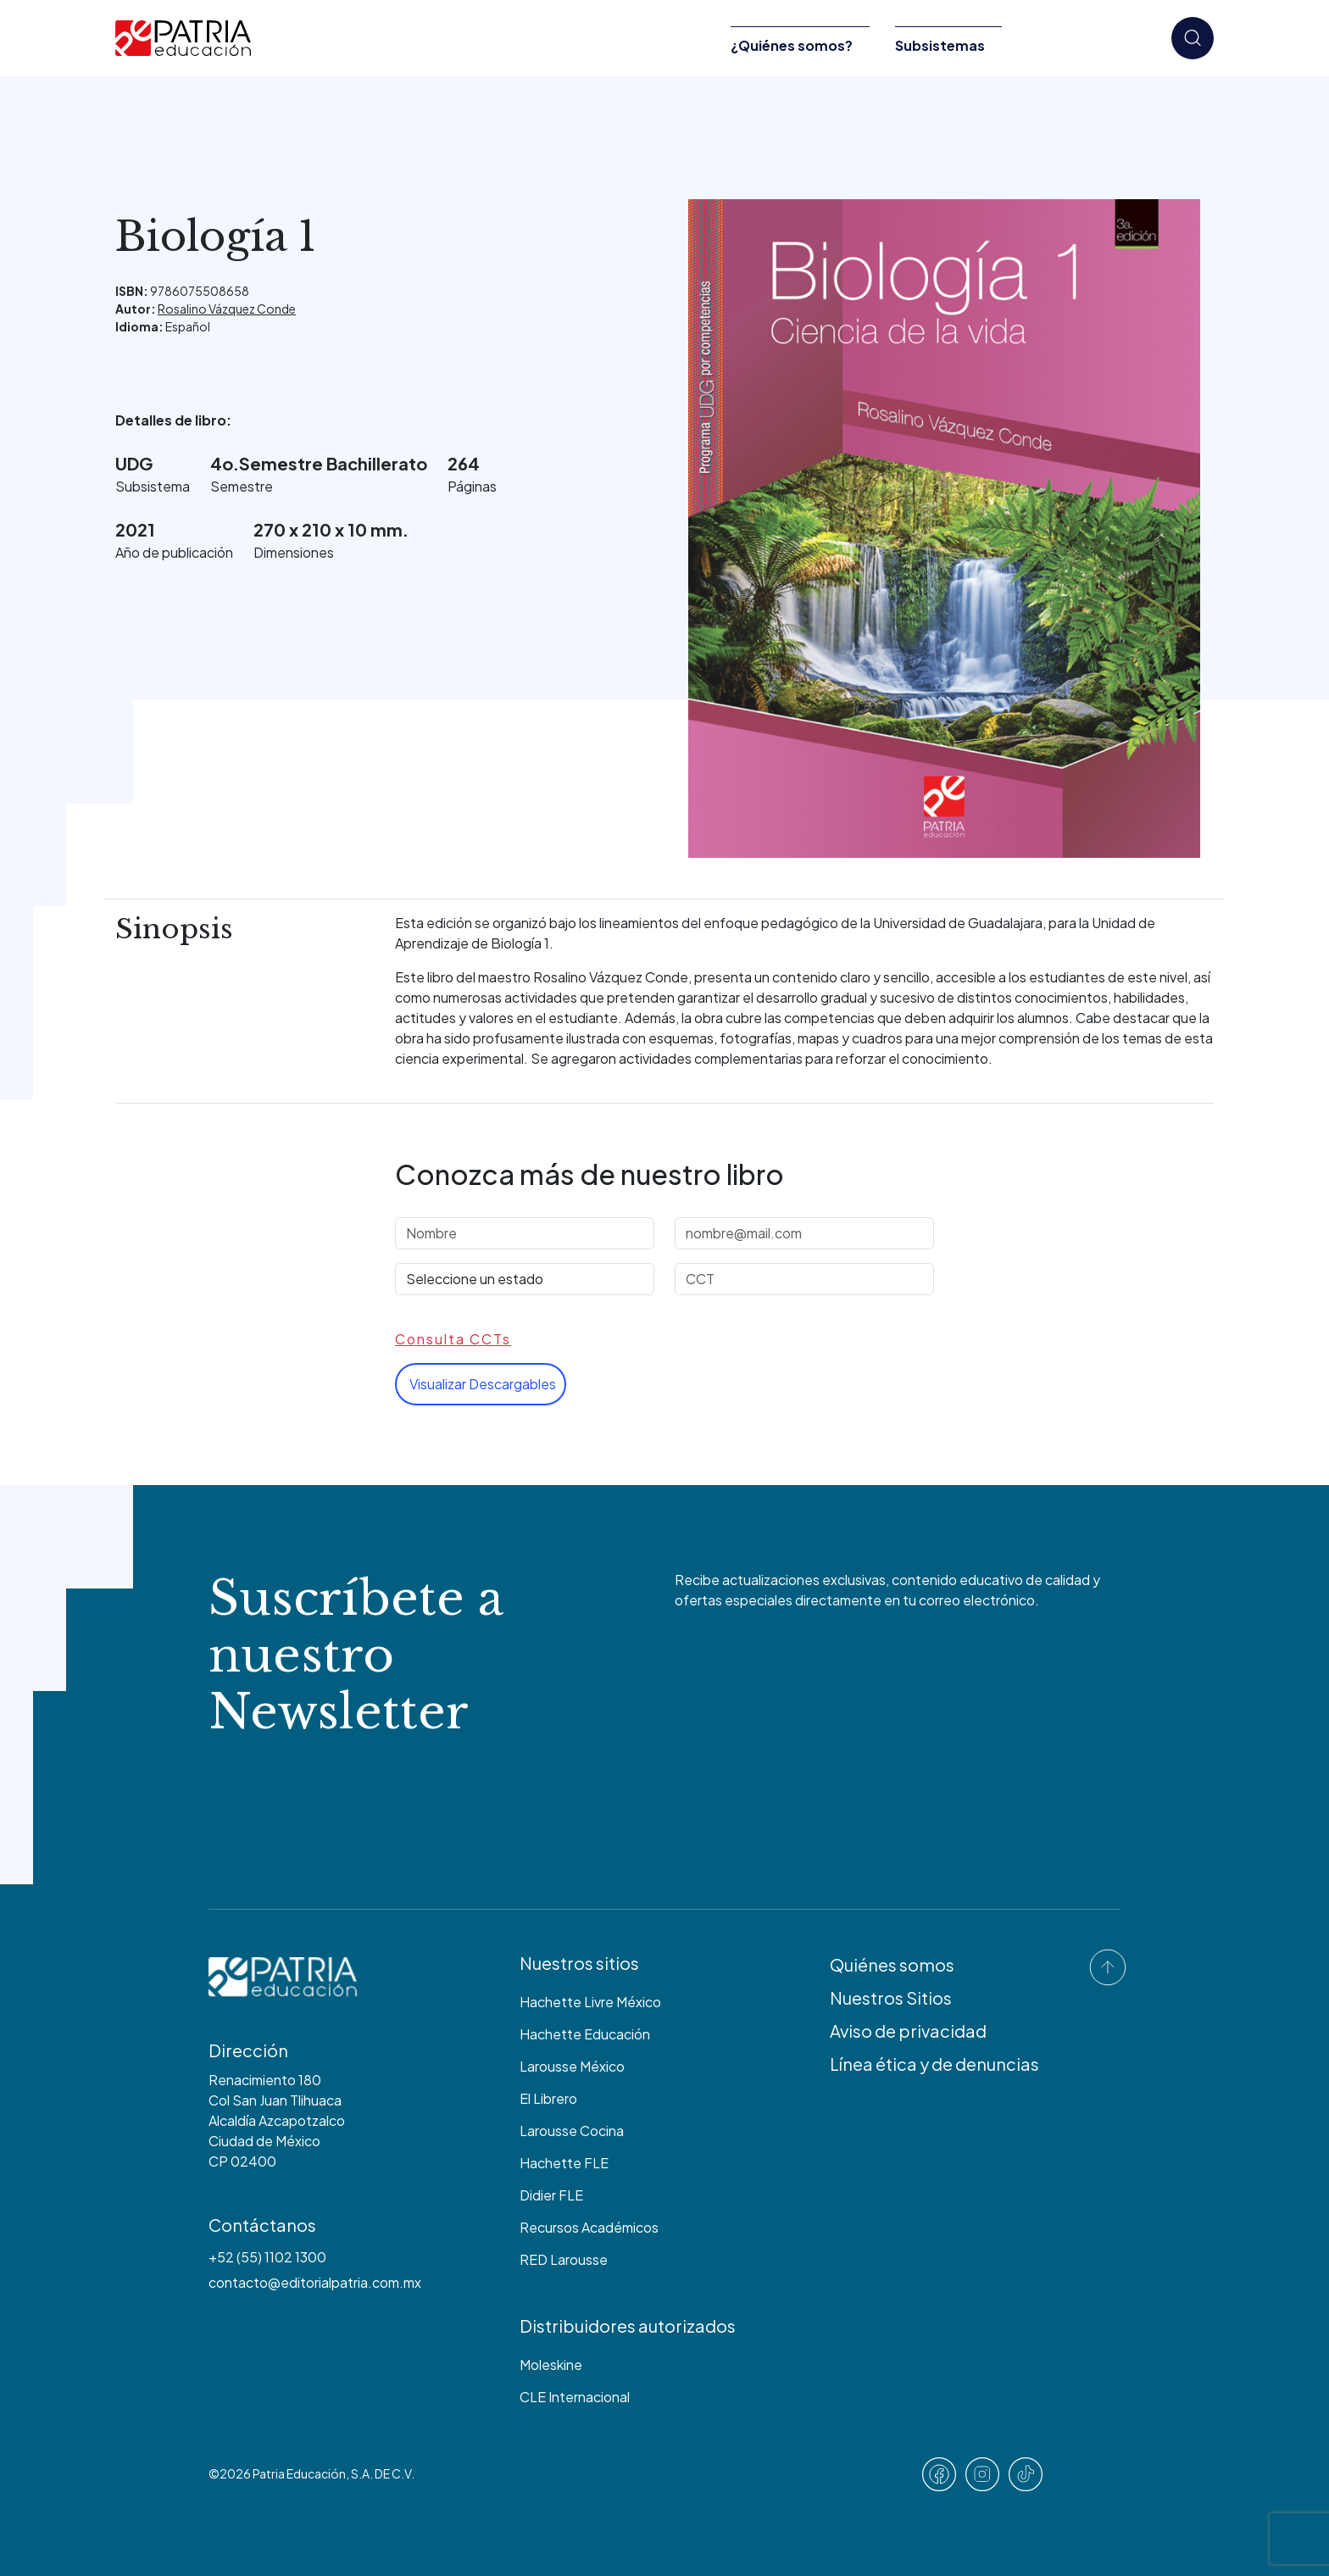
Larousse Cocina (572, 2130)
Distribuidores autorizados (628, 2325)
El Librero (548, 2098)
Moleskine (551, 2364)
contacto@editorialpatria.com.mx (315, 2282)
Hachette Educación (585, 2034)
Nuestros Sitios (891, 1997)
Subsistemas (940, 45)
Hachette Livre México (590, 2002)
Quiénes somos (892, 1964)
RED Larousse (564, 2259)
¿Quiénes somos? (792, 45)
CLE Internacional (575, 2397)
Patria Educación (299, 2473)
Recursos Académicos (589, 2227)
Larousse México (572, 2066)
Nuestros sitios (579, 1962)
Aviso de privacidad (908, 2030)
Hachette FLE (564, 2163)
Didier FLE (551, 2195)
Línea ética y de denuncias (934, 2063)
